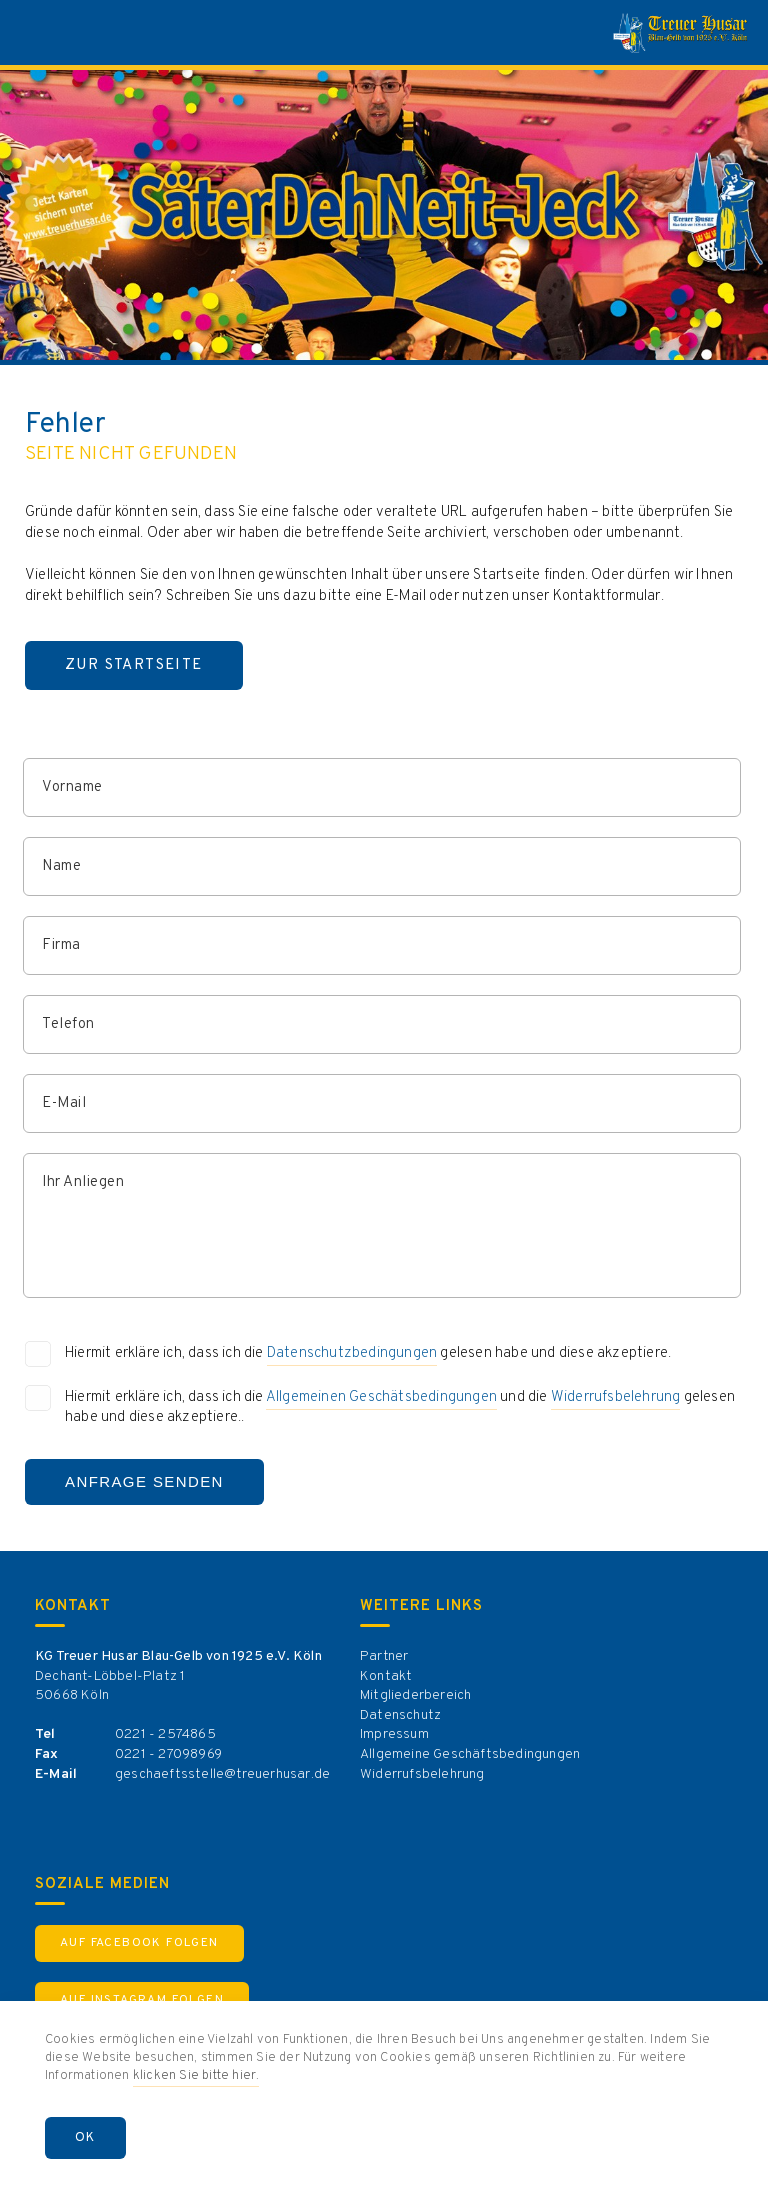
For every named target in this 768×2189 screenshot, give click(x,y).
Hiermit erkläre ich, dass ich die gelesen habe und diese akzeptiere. (368, 1355)
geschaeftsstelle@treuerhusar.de (222, 1774)
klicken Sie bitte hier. (196, 2076)
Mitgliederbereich (415, 1695)
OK (85, 2138)
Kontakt (386, 1676)
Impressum (394, 1734)
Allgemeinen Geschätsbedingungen (381, 1397)
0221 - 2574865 (165, 1734)
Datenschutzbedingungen (352, 1353)
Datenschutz (400, 1715)
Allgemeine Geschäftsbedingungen (470, 1754)
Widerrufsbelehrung (616, 1397)
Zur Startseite (134, 665)
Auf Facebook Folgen (139, 1943)
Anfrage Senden (144, 1481)
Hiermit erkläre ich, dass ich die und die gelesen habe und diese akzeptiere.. (400, 1407)
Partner (384, 1656)
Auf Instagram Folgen (142, 2000)
